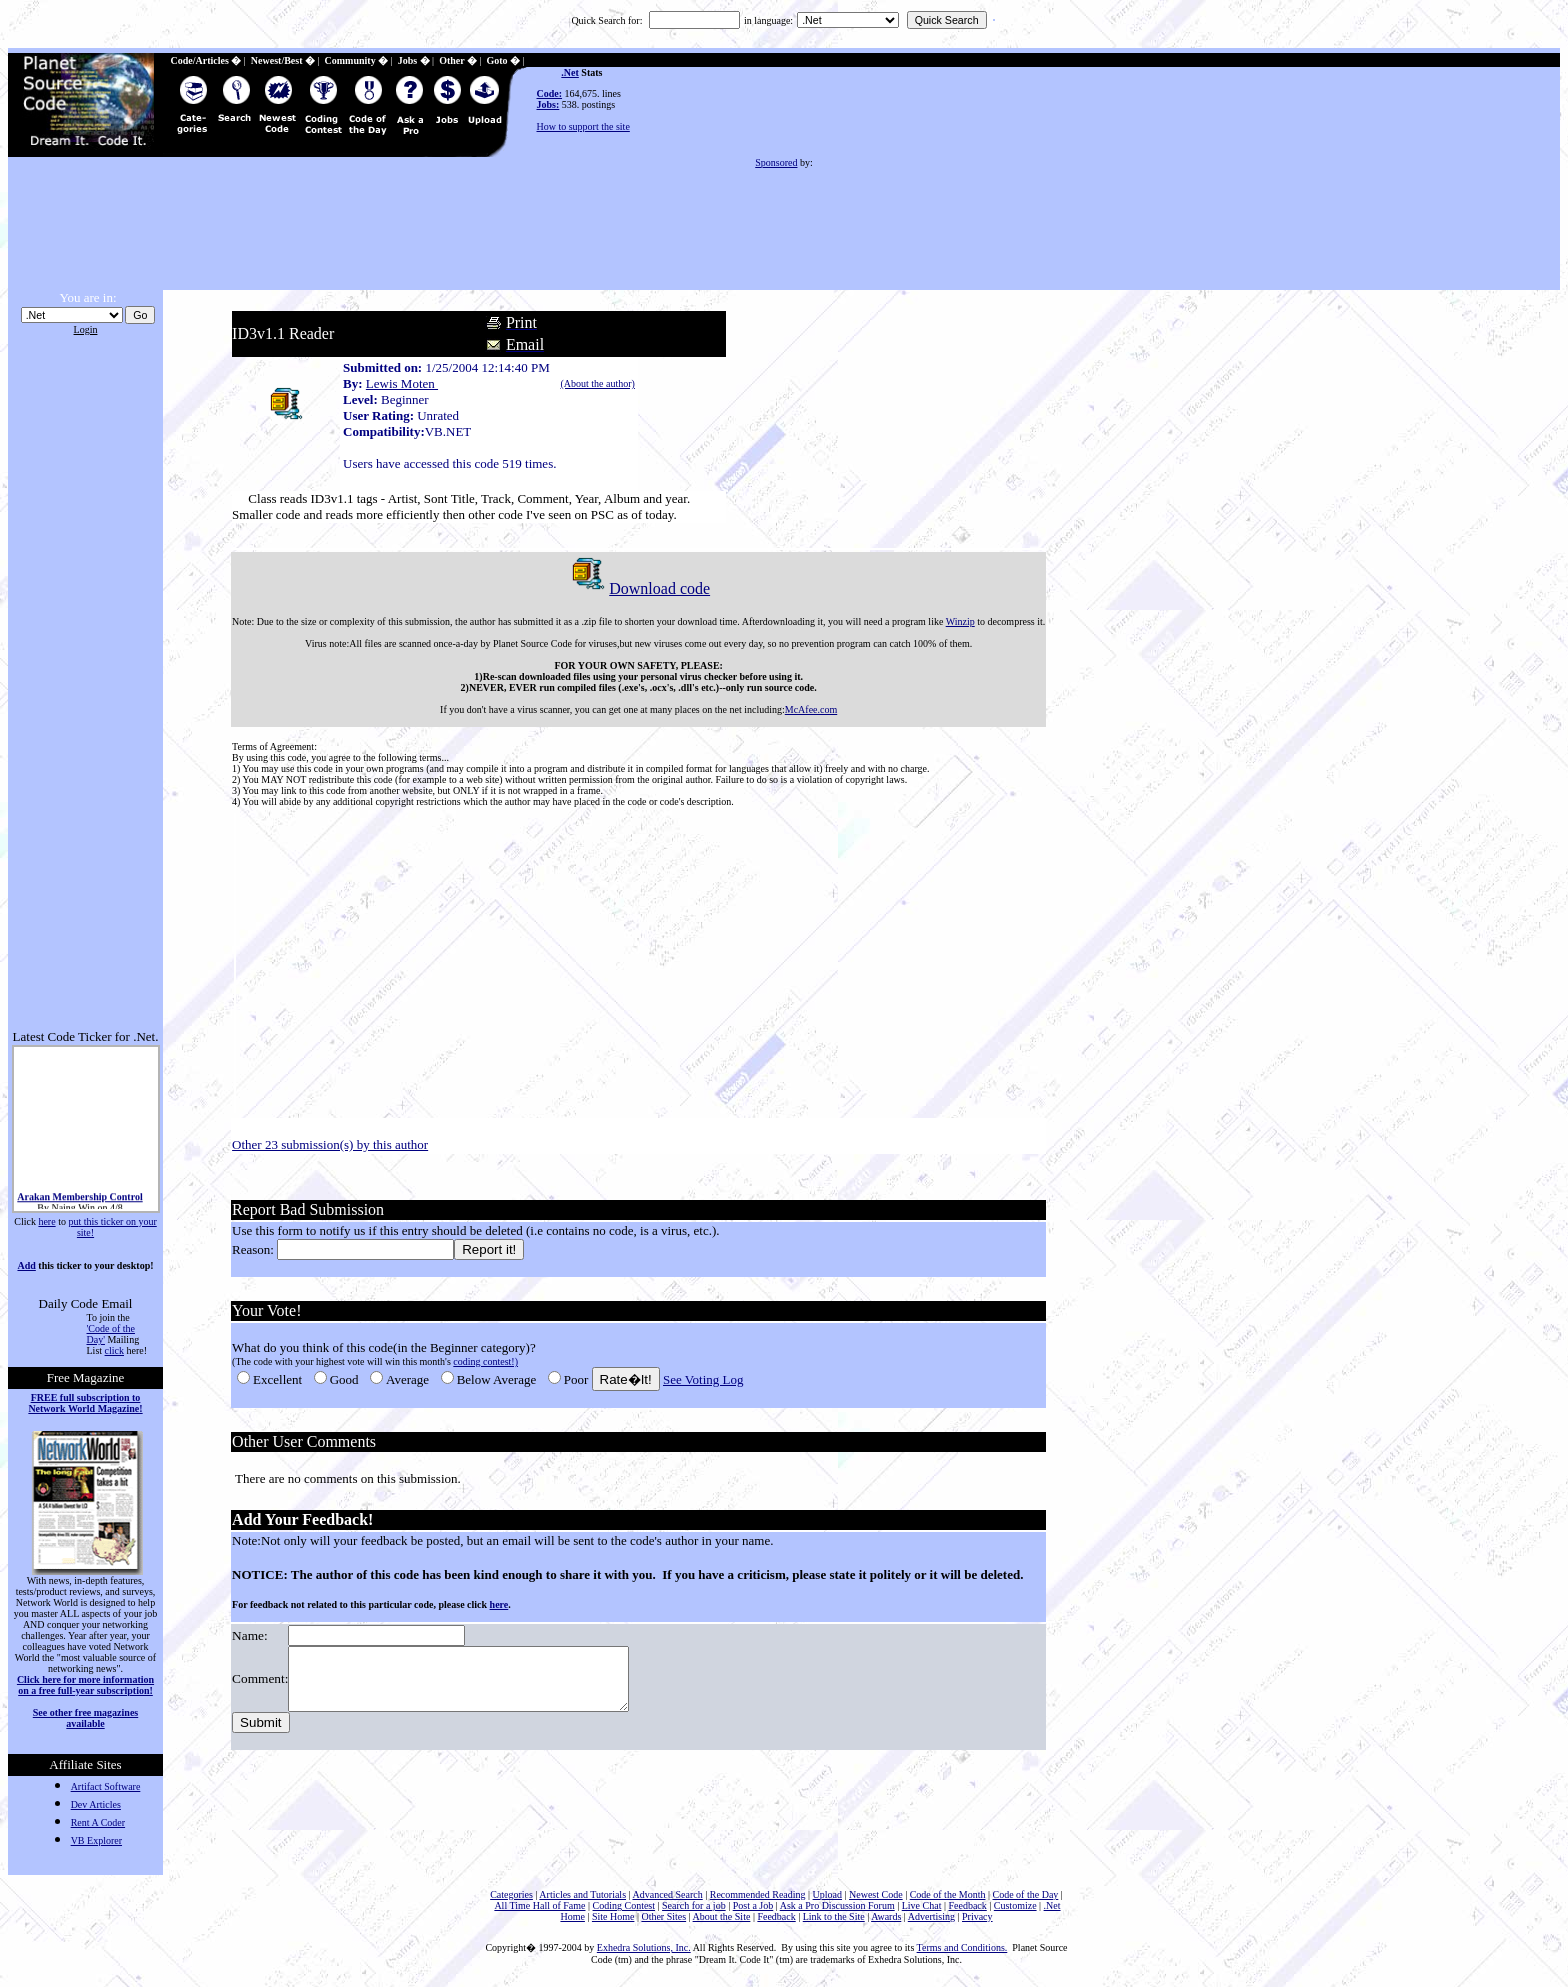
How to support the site (583, 126)
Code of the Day (1026, 1894)
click (114, 1350)
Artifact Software (106, 1786)
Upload (827, 1894)
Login (86, 329)
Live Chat (922, 1905)
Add (26, 1265)
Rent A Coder (98, 1822)
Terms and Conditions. (962, 1947)
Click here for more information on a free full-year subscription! (85, 1685)
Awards (886, 1916)
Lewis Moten (400, 383)
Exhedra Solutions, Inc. (644, 1947)
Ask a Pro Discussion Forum (837, 1905)
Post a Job (753, 1905)
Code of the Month (948, 1894)
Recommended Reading (758, 1894)
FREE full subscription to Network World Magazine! (85, 1403)
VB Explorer (96, 1840)
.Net (570, 72)
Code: (550, 93)
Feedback (967, 1905)
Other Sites (663, 1916)
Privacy (977, 1916)
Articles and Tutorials (582, 1894)
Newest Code (876, 1894)
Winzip (957, 621)
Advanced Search (667, 1894)
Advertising (931, 1916)
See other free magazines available (85, 1718)
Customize (1015, 1905)
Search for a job (694, 1905)
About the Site (722, 1916)
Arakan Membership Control (79, 1201)
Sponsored (776, 162)
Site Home (613, 1916)
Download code (636, 588)
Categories (511, 1894)
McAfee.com (809, 709)
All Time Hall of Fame (539, 1905)
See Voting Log (701, 1379)
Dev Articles (96, 1804)
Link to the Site (834, 1916)
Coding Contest (624, 1905)
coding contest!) (483, 1361)
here (46, 1221)
